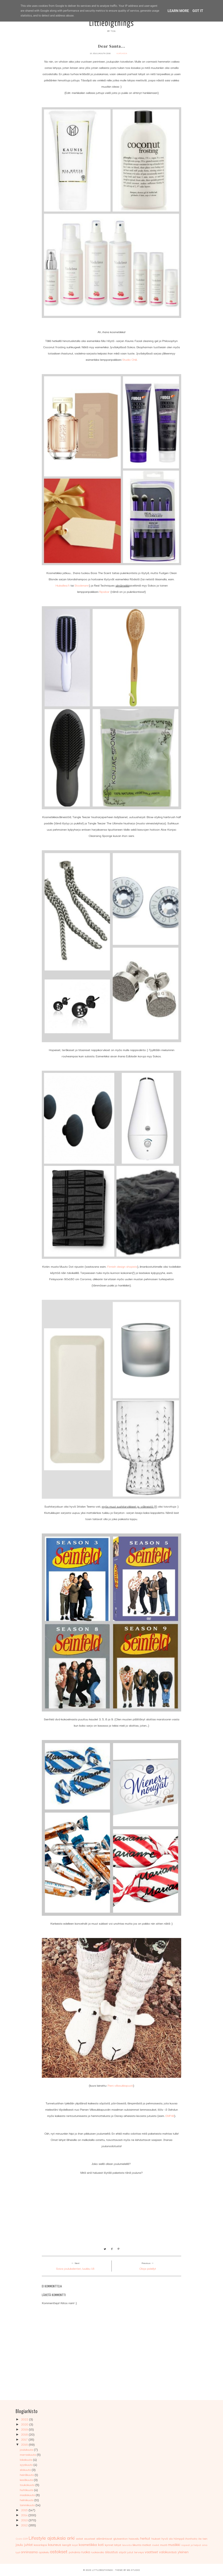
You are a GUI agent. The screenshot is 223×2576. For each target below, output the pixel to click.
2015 (25, 2510)
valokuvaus (168, 2551)
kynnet (109, 2544)
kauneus (54, 2544)
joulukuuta (27, 2449)
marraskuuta (28, 2454)
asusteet (89, 2538)
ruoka (85, 2551)
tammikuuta (28, 2504)
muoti (163, 2544)
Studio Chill (129, 359)
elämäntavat (104, 2538)
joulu (19, 2544)
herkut (145, 2538)
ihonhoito (191, 2538)
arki (71, 2537)
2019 (25, 2429)
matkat (146, 2544)
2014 (24, 2515)
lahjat (117, 2544)
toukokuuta (27, 2484)
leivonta (127, 2545)
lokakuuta (26, 2459)
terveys (139, 2552)
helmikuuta (27, 2499)
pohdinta (74, 2552)
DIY (25, 2538)
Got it (198, 11)
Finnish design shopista (122, 1266)
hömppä (179, 2538)
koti (101, 2544)
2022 (25, 2419)
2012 (25, 2525)
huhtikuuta (27, 2489)
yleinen (183, 2551)
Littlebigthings (111, 23)
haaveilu (134, 2538)
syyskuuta (26, 2464)
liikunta (137, 2544)
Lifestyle (37, 2537)
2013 (25, 2520)
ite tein (202, 2538)
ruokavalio (97, 2552)
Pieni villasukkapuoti (120, 2085)
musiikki (174, 2544)
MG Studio (133, 2569)
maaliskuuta (28, 2494)
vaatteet (151, 2551)
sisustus (111, 2551)
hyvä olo (167, 2538)
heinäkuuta (27, 2474)
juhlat (28, 2544)
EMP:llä (170, 2115)
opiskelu (44, 2552)
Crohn (19, 2539)
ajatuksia (122, 53)
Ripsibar (104, 591)
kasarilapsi (40, 2544)
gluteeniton (120, 2538)
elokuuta (26, 2469)
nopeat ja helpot (191, 2545)
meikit (155, 2545)
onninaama (29, 2551)
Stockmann (82, 585)
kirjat (75, 2545)
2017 (25, 2439)
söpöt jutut (126, 2552)
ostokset (58, 2551)
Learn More (178, 11)
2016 (25, 2444)
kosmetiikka (88, 2544)
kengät (66, 2544)
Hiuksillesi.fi (62, 585)
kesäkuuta (27, 2479)
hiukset (155, 2538)
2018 (25, 2434)
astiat (79, 2538)
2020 (25, 2424)
